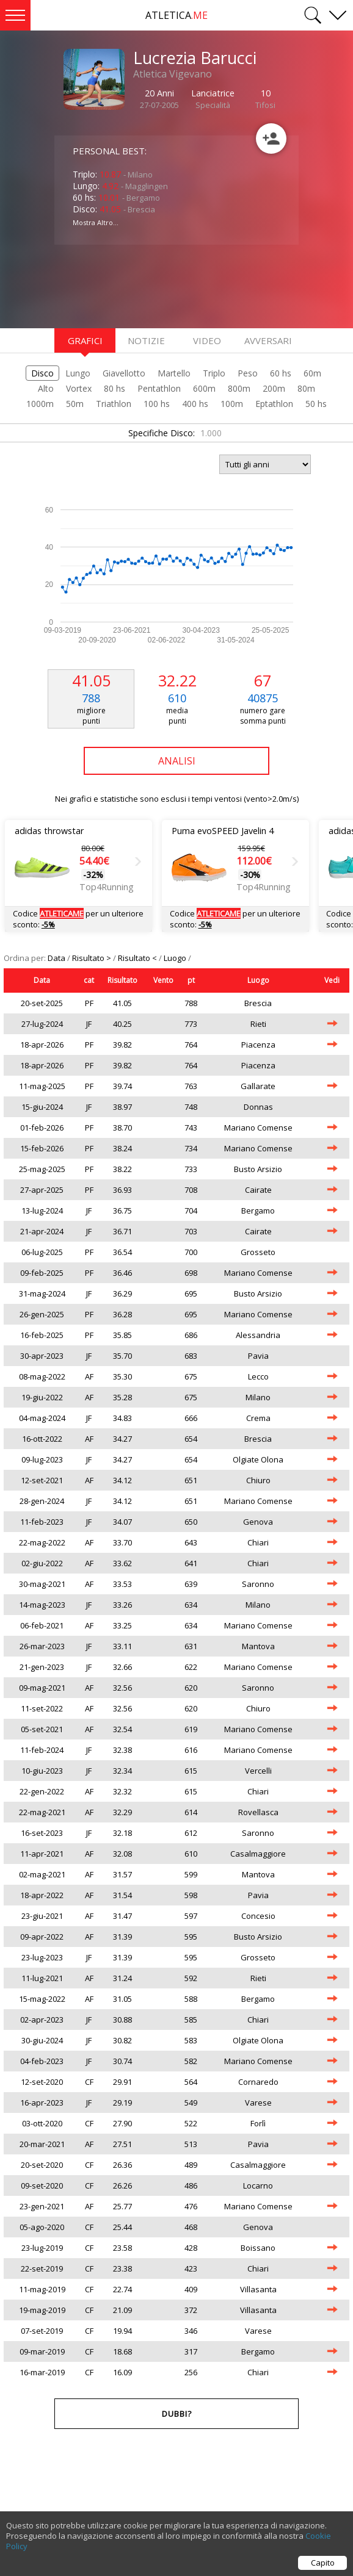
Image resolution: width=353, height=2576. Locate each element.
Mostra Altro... (95, 222)
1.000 (211, 433)
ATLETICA (176, 15)
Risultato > (92, 957)
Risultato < (138, 957)
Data (57, 957)
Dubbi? (177, 2413)
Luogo (176, 957)
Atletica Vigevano (172, 74)
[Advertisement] (152, 284)
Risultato (122, 980)
